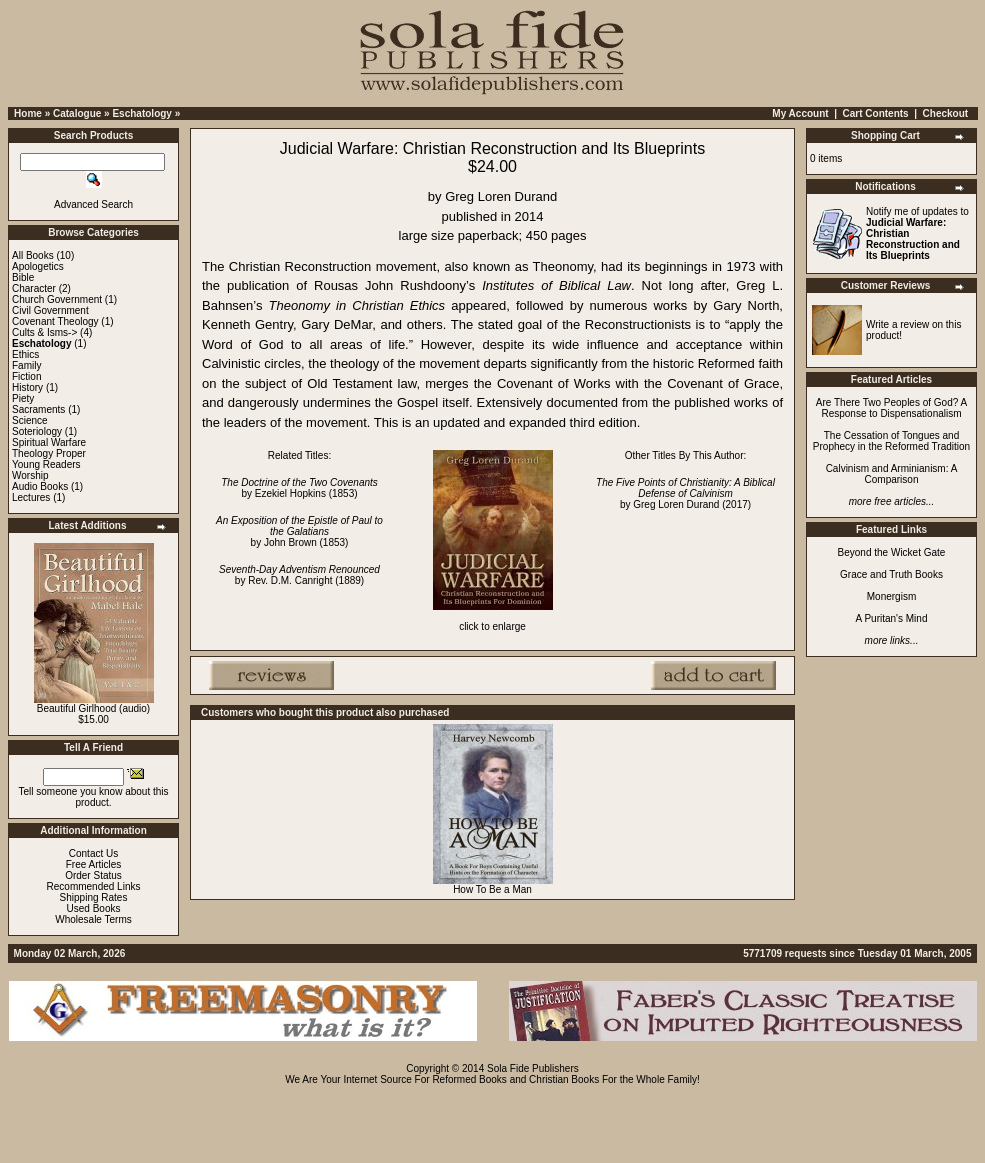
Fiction (26, 376)
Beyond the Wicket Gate (892, 552)
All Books (33, 255)
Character (34, 288)
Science (30, 420)
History (27, 387)
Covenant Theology (55, 321)
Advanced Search (93, 204)
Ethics (25, 354)
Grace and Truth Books (891, 574)
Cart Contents (876, 113)
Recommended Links (94, 886)
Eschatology (141, 113)
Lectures (31, 497)
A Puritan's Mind (892, 618)
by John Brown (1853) (299, 531)
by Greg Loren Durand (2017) (685, 493)
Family (26, 365)
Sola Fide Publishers (533, 1068)
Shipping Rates (94, 897)
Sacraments (38, 409)
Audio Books (40, 486)
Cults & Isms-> (44, 332)
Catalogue (77, 113)
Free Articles (94, 864)
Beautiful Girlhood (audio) (93, 708)
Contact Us (93, 853)
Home (28, 113)
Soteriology (37, 431)
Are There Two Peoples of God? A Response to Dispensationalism (891, 408)
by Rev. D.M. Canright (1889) (299, 575)
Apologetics (38, 266)
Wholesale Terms (93, 919)
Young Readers (46, 464)
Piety (23, 398)
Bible (23, 277)
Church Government (57, 299)
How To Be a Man (492, 889)
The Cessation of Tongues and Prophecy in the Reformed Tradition (891, 441)
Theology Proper (49, 453)
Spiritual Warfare (49, 442)
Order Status (93, 875)
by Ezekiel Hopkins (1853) (299, 488)
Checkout (946, 113)
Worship (30, 475)
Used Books (94, 908)
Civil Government (50, 310)
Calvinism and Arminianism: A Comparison (892, 474)
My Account (800, 113)
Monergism (891, 596)
